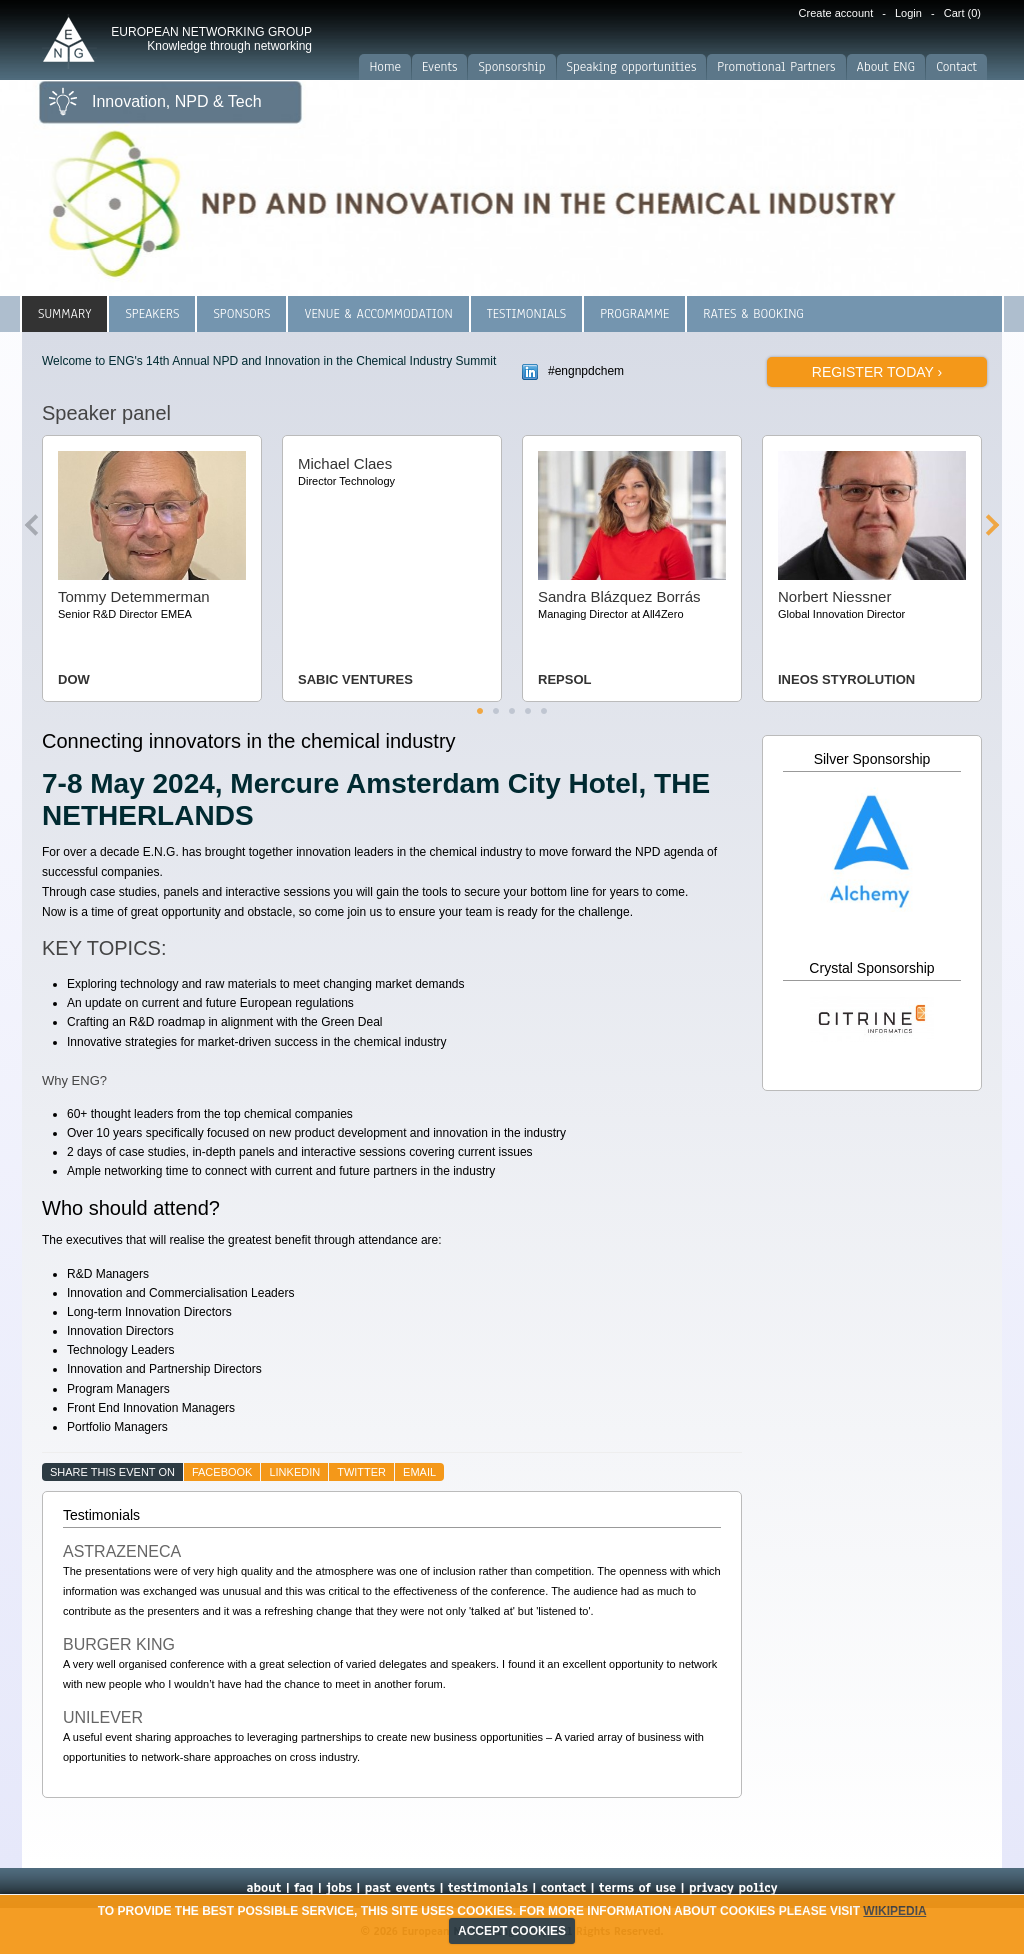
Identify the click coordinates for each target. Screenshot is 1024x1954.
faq (303, 1888)
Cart (962, 13)
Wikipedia (894, 1911)
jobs (339, 1888)
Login (908, 13)
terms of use (637, 1888)
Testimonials (526, 314)
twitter (361, 1472)
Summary (64, 314)
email (419, 1472)
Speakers (152, 314)
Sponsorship (511, 67)
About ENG (886, 67)
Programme (634, 314)
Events (439, 67)
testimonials (488, 1888)
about (263, 1888)
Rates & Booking (753, 314)
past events (400, 1888)
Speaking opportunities (632, 67)
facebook (222, 1472)
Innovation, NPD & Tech (177, 101)
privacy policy (733, 1888)
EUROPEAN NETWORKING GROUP (211, 39)
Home (385, 67)
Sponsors (241, 314)
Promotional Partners (776, 67)
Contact (956, 67)
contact (563, 1888)
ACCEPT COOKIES (512, 1931)
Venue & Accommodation (378, 314)
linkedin (294, 1472)
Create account (836, 13)
